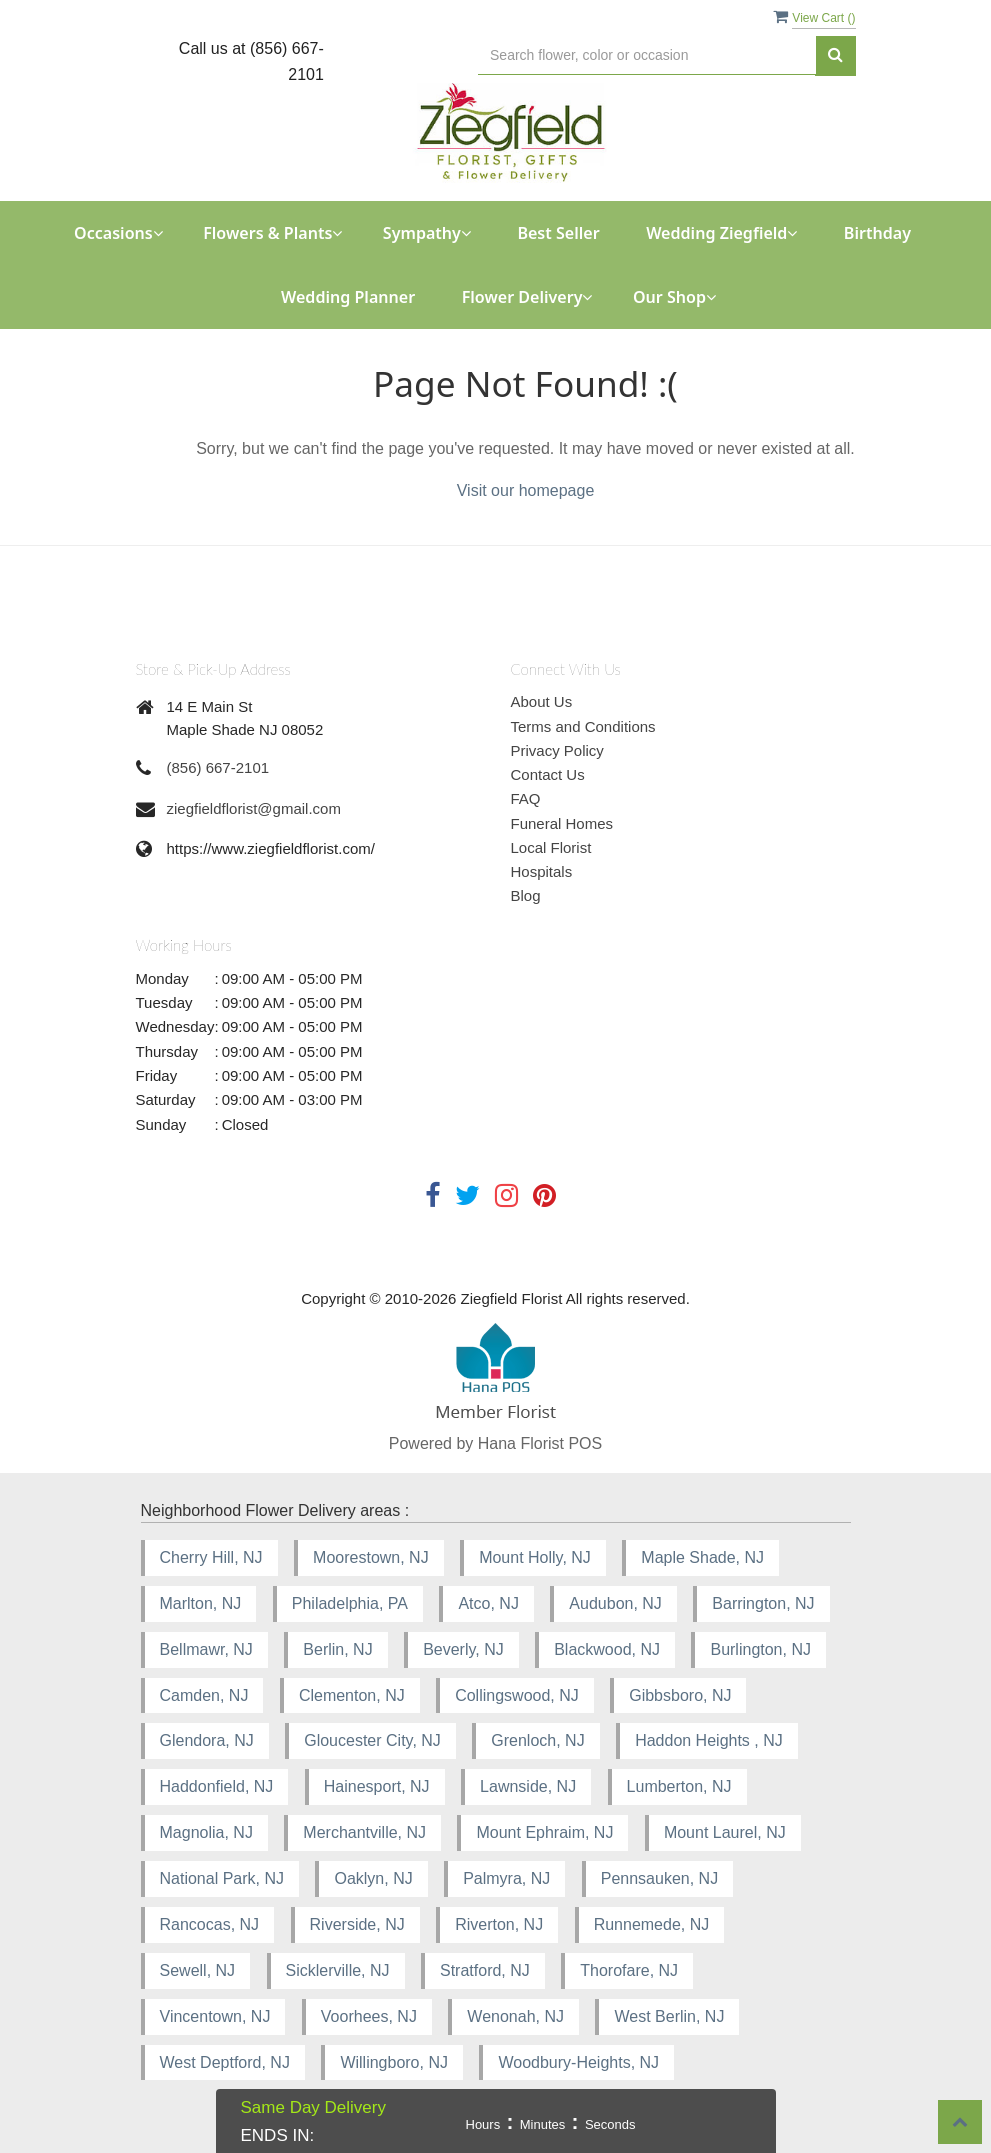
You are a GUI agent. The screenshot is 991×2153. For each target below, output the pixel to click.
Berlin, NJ (337, 1649)
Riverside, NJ (357, 1924)
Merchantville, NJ (364, 1832)
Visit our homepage (526, 490)
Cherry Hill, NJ (211, 1557)
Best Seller (558, 233)
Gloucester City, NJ (372, 1740)
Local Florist (551, 847)
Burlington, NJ (760, 1649)
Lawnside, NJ (528, 1786)
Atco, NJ (488, 1603)
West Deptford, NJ (225, 2062)
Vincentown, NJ (215, 2016)
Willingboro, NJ (394, 2062)
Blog (526, 895)
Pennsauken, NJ (659, 1878)
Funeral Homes (562, 823)
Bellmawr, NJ (206, 1649)
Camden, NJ (204, 1695)
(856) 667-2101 (218, 767)
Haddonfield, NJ (217, 1786)
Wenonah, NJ (515, 2016)
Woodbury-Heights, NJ (578, 2062)
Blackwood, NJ (607, 1649)
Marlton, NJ (201, 1603)
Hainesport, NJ (377, 1786)
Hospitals (542, 871)
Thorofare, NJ (629, 1970)
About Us (542, 701)
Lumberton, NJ (679, 1786)
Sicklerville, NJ (338, 1970)
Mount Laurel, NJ (725, 1832)
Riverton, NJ (499, 1924)
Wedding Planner (348, 297)
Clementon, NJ (352, 1695)
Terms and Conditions (583, 726)
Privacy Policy (557, 750)
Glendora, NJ (207, 1740)
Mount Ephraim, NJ (544, 1832)
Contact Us (548, 774)
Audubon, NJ (615, 1603)
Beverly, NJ (463, 1649)
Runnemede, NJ (652, 1924)
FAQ (526, 798)
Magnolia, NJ (206, 1832)
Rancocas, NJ (210, 1924)
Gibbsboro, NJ (680, 1695)
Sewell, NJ (198, 1970)
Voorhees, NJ (369, 2016)
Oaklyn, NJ (373, 1878)
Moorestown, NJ (371, 1557)
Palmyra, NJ (506, 1878)
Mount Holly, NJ (535, 1557)
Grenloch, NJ (537, 1740)
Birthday (877, 233)
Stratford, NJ (485, 1970)
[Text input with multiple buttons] (646, 55)
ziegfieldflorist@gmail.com (254, 808)
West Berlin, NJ (669, 2016)
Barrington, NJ (763, 1603)
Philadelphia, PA (350, 1603)
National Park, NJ (222, 1878)
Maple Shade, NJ (702, 1557)
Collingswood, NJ (517, 1695)
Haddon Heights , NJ (709, 1740)
